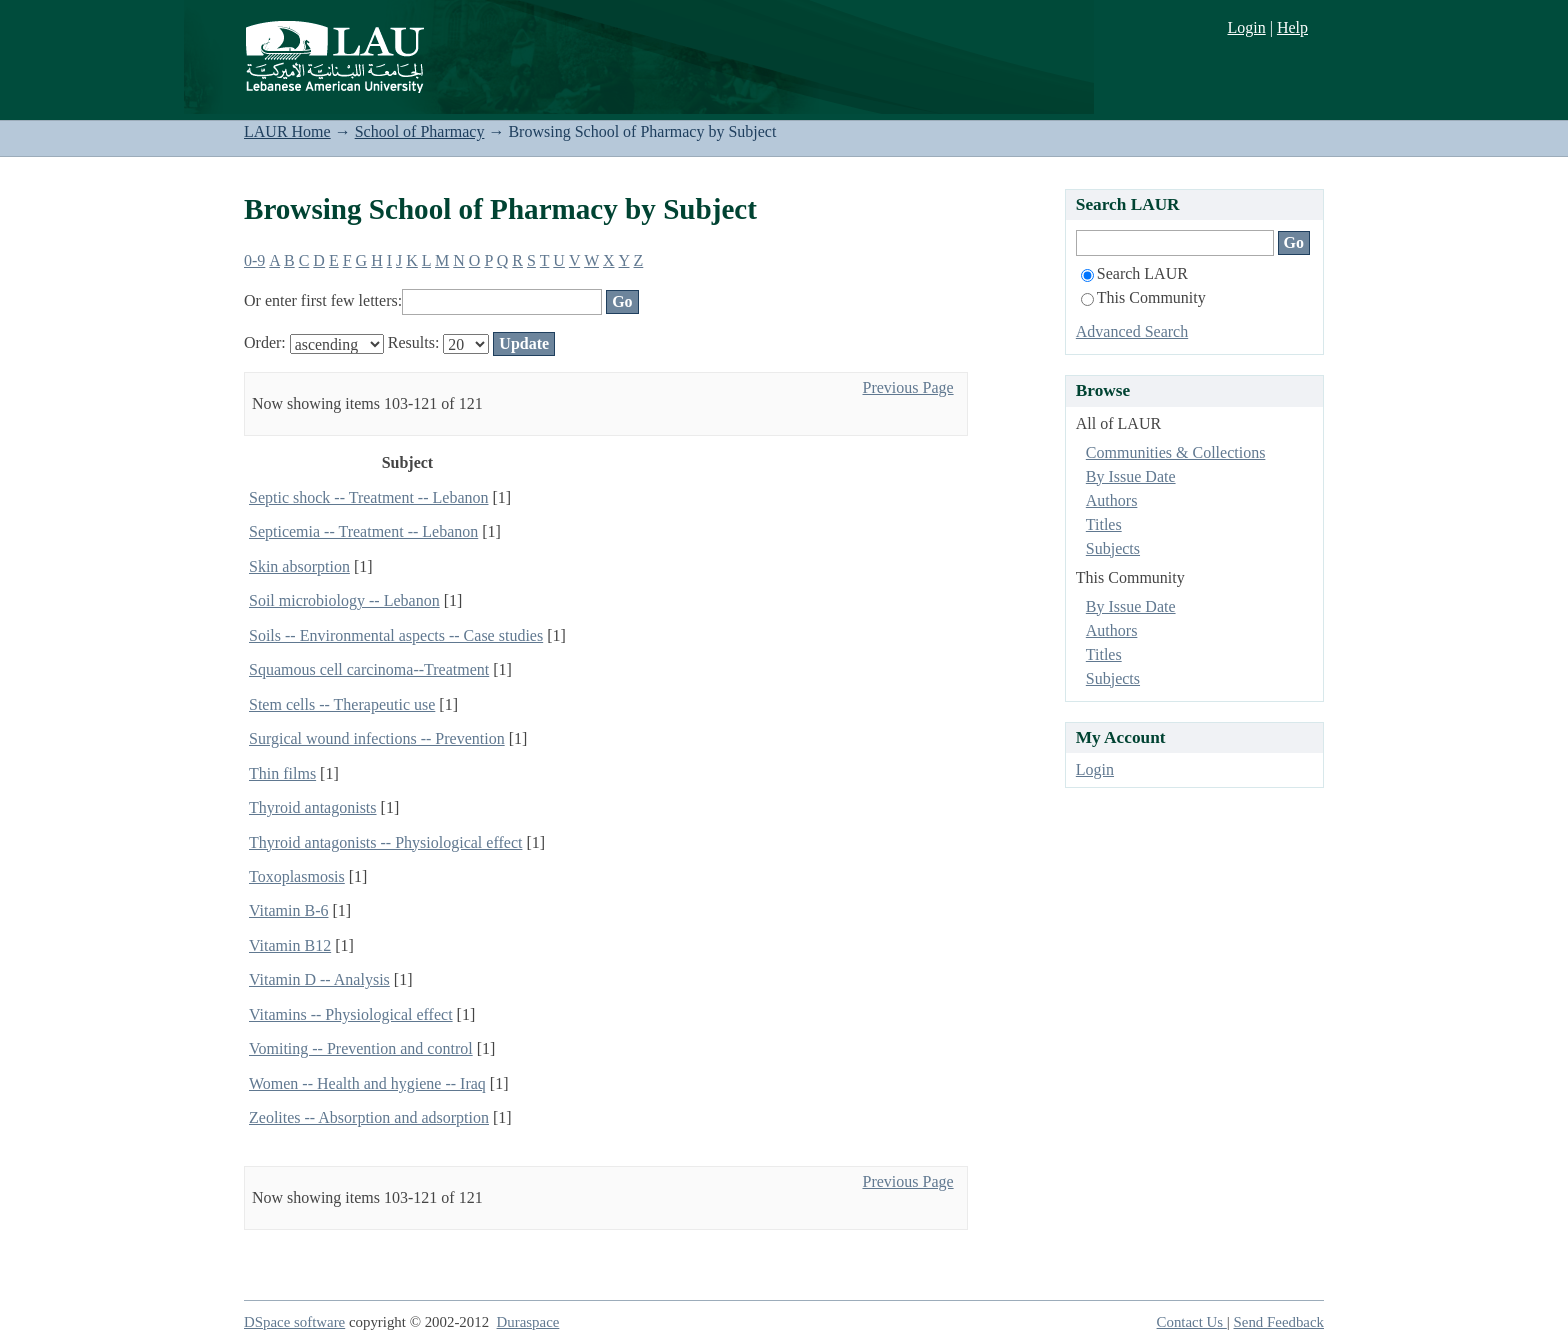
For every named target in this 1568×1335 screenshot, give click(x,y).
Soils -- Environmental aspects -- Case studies (396, 635)
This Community (1143, 297)
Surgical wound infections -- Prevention (377, 738)
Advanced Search (1132, 331)
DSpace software (294, 1322)
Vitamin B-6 (288, 910)
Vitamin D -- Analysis (319, 979)
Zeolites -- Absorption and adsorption (369, 1117)
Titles (1104, 524)
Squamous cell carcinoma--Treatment (369, 669)
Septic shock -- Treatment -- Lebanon (369, 497)
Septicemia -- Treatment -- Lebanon (363, 531)
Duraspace (528, 1322)
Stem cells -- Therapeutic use (342, 704)
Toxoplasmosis (297, 876)
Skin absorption (299, 566)
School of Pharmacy (420, 131)
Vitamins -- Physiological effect (351, 1014)
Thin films (282, 773)
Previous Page (907, 387)
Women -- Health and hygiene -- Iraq (367, 1083)
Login (1246, 27)
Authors (1112, 500)
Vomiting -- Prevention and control (361, 1048)
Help (1292, 27)
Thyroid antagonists (313, 807)
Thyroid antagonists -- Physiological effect (385, 842)
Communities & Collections (1176, 452)
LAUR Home (287, 131)
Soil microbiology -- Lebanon (344, 600)
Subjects (1113, 548)
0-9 (254, 260)
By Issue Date (1131, 476)
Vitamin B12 (290, 945)
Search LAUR (1134, 273)
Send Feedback (1279, 1322)
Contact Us (1192, 1322)
